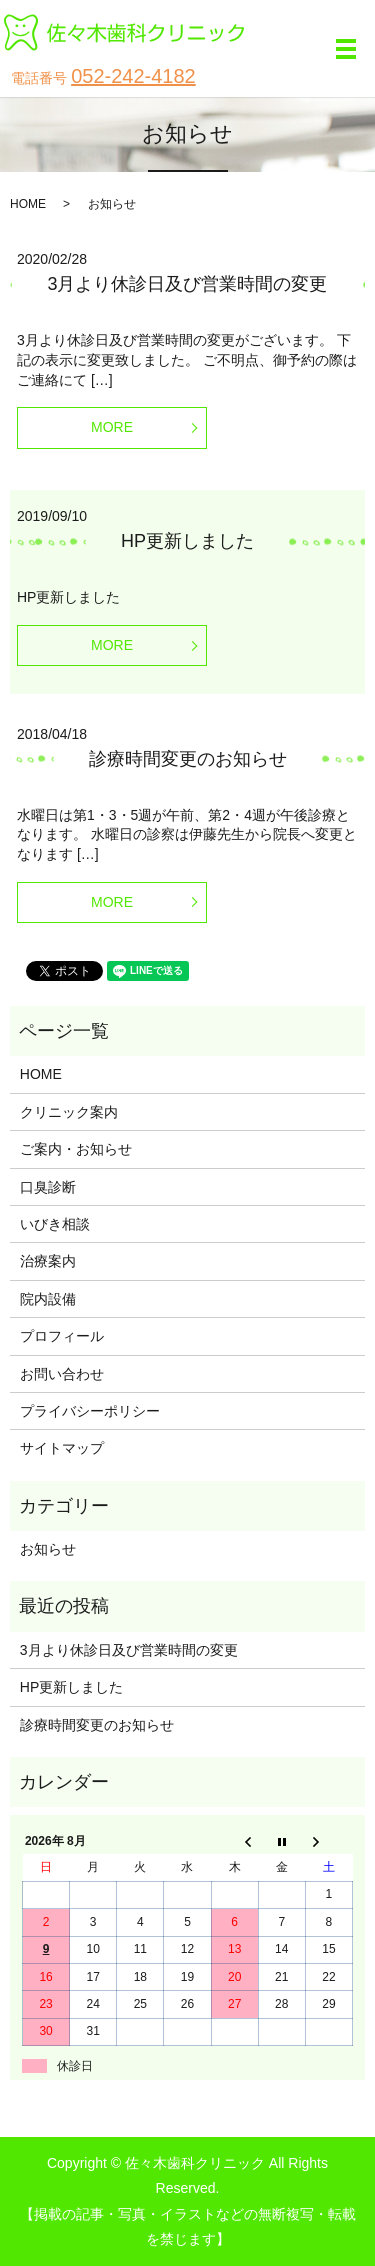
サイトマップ (62, 1448)
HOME (28, 204)
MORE (112, 427)
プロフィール (62, 1336)
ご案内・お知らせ (76, 1149)
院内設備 (48, 1299)
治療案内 (48, 1261)
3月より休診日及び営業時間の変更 (187, 284)
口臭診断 (48, 1187)
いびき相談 (55, 1224)
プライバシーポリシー (90, 1411)
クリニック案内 (69, 1112)
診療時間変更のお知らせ (188, 759)
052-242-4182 (133, 76)
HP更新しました (187, 541)
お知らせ (48, 1549)
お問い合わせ (62, 1374)
